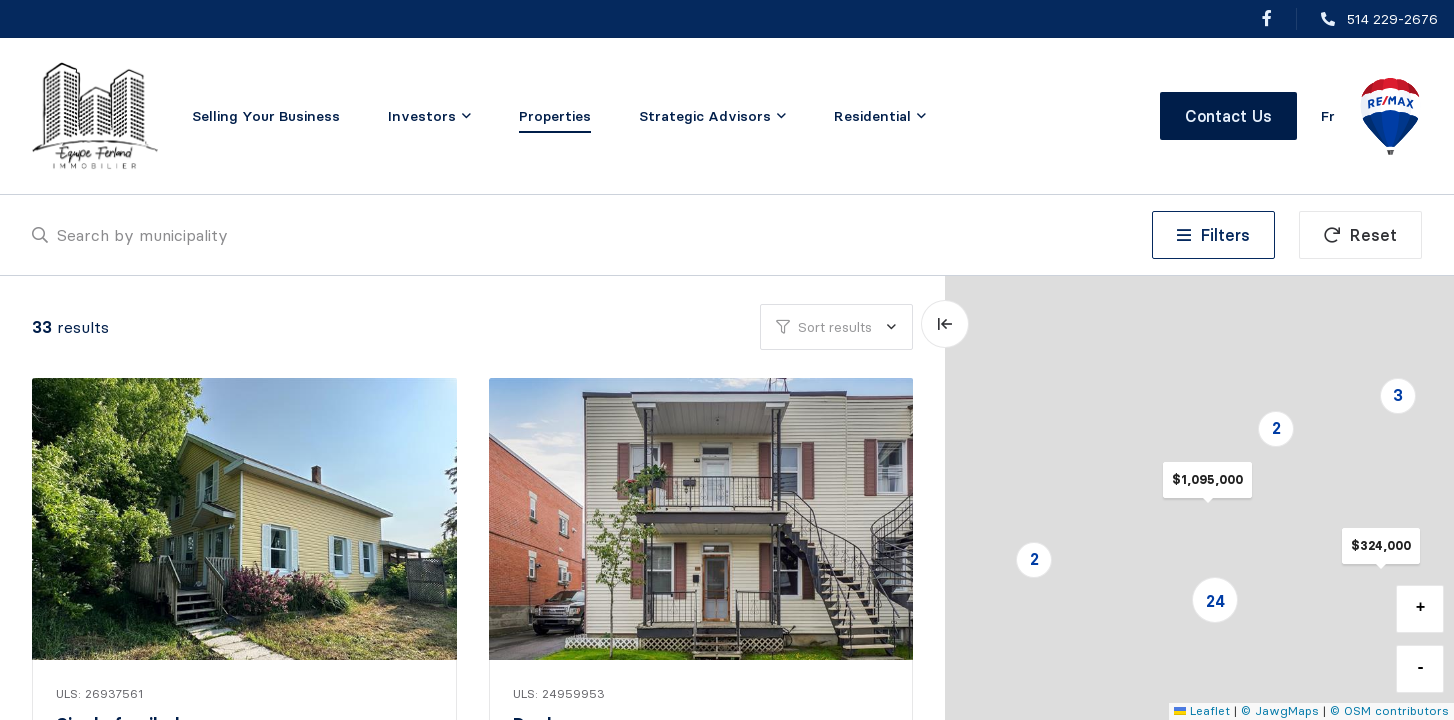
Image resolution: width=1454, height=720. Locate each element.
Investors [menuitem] (422, 116)
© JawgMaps (1280, 710)
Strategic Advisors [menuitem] (705, 116)
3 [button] (1398, 395)
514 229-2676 (1392, 19)
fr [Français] (1328, 116)
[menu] (429, 116)
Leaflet (1202, 710)
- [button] (1421, 668)
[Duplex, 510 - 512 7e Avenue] (703, 519)
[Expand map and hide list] (945, 324)
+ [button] (1421, 608)
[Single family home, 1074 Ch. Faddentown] (246, 519)
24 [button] (1215, 601)
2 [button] (1034, 559)
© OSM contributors (1389, 710)
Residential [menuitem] (872, 116)
